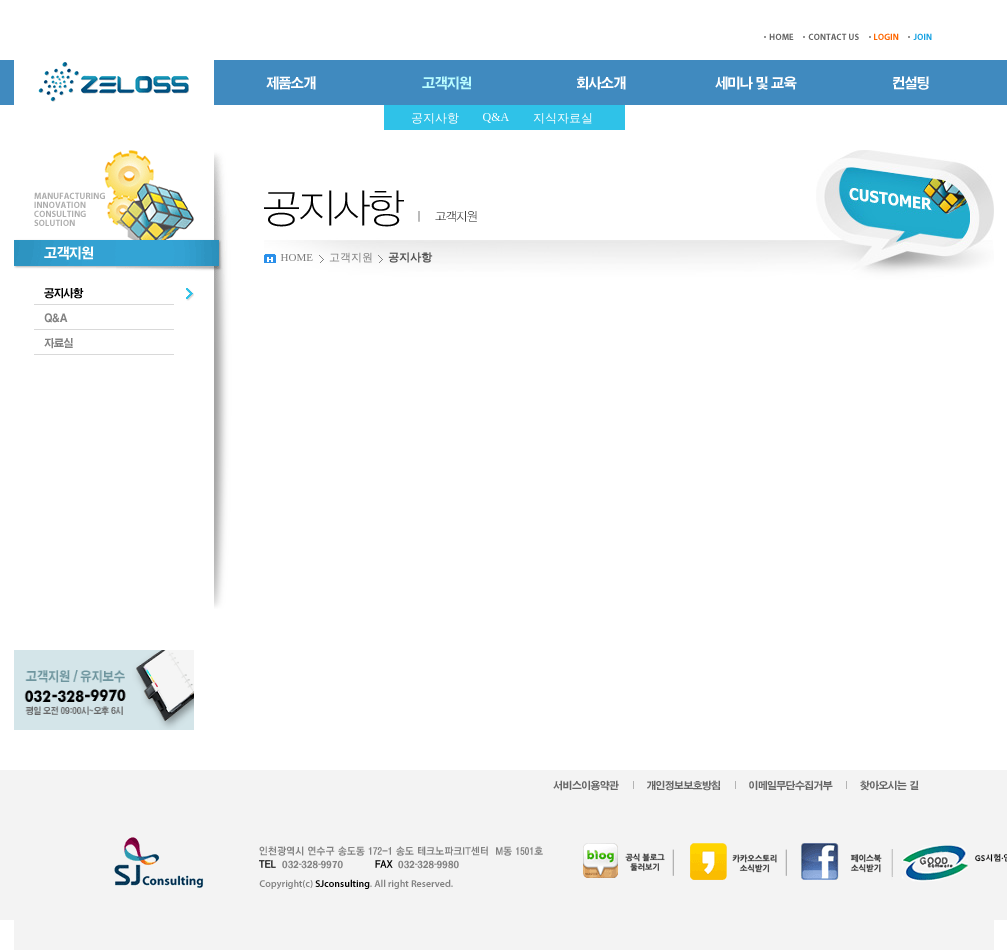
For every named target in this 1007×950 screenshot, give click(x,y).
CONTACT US (831, 37)
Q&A (114, 317)
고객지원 (351, 257)
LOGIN (884, 37)
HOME (776, 37)
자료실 (114, 342)
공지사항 (114, 292)
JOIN (924, 37)
